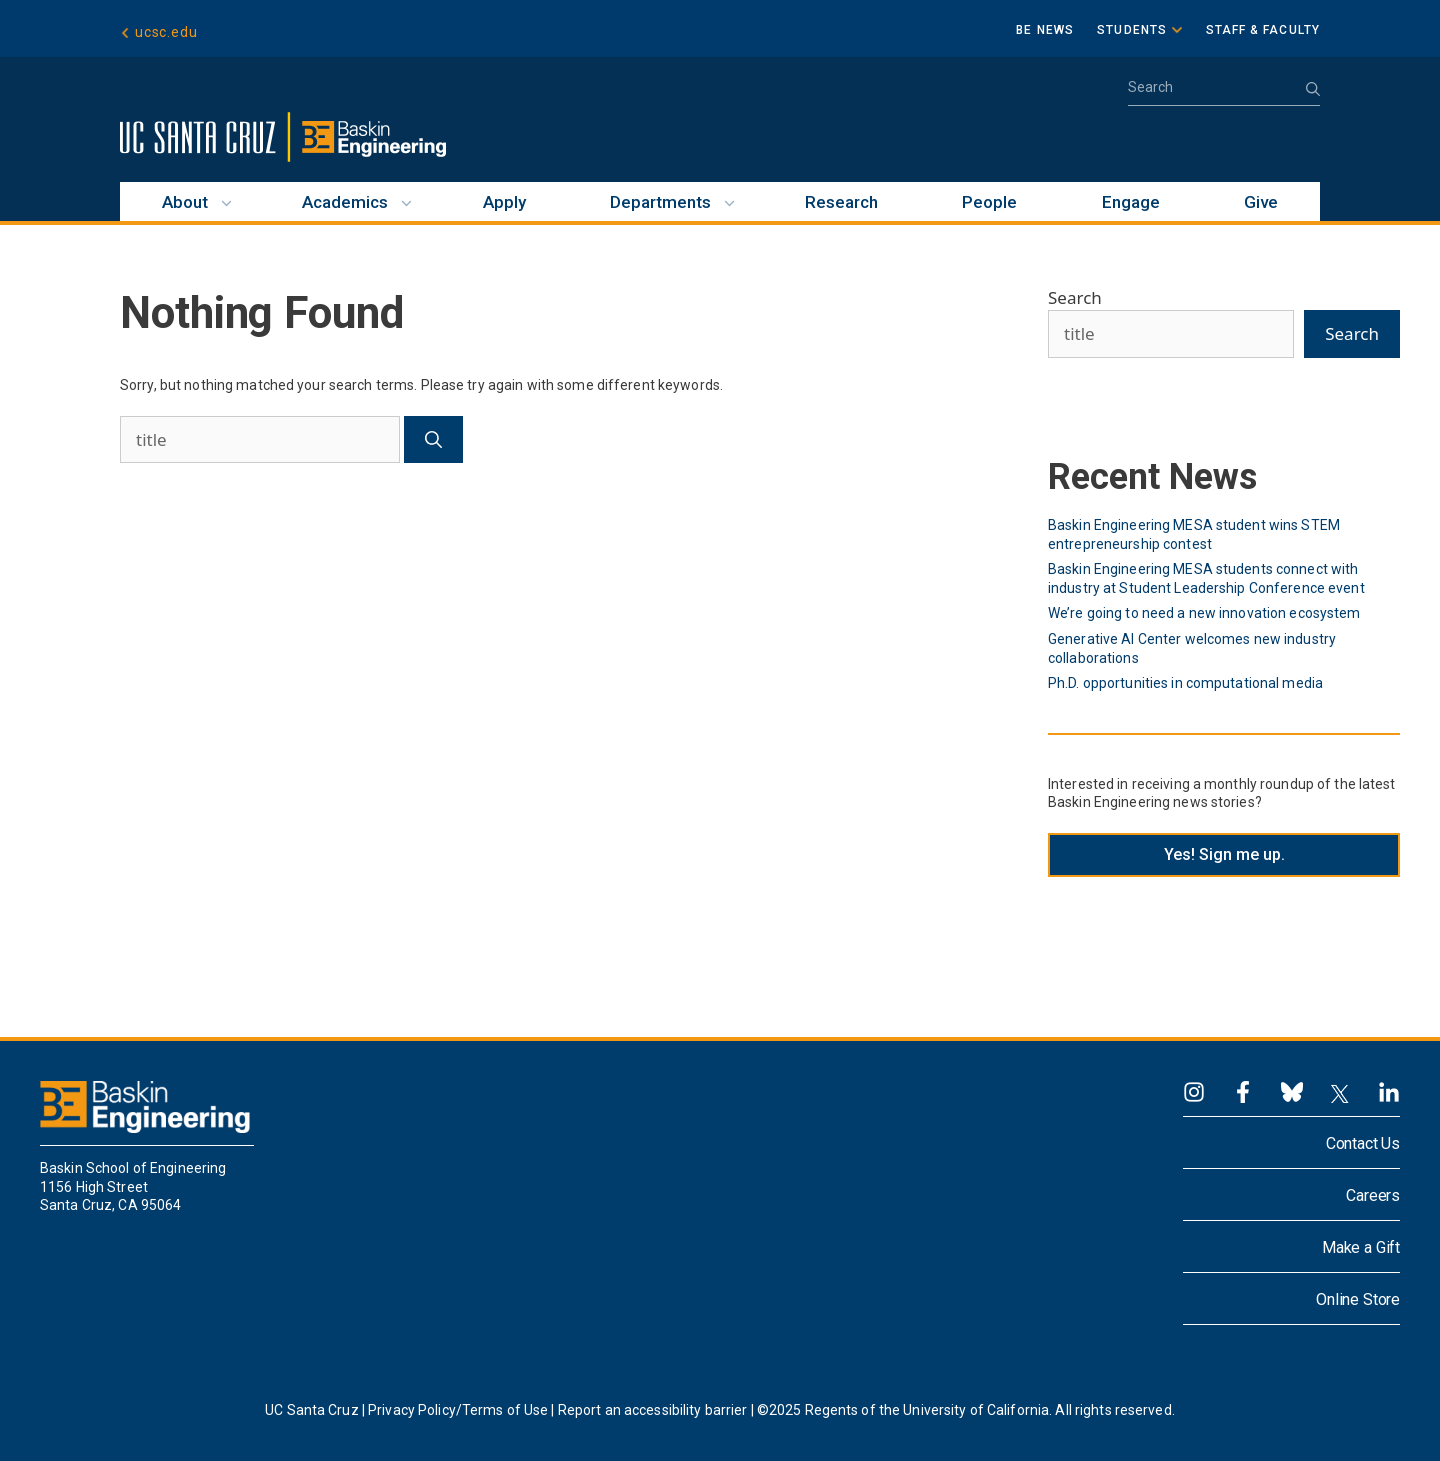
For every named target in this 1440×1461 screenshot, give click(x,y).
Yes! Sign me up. (1224, 854)
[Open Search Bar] (1224, 93)
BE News (1045, 30)
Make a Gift (1361, 1247)
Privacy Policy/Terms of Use (458, 1410)
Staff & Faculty (1263, 30)
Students (1132, 30)
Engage (1131, 202)
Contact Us (1363, 1143)
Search (1075, 297)
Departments (660, 202)
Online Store (1358, 1299)
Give (1261, 202)
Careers (1373, 1195)
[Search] (433, 440)
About (185, 202)
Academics (345, 202)
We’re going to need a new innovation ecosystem (1204, 613)
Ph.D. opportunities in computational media (1185, 683)
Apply (504, 202)
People (989, 202)
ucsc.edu (166, 32)
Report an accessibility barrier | (656, 1410)
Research (841, 202)
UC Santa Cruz (312, 1410)
